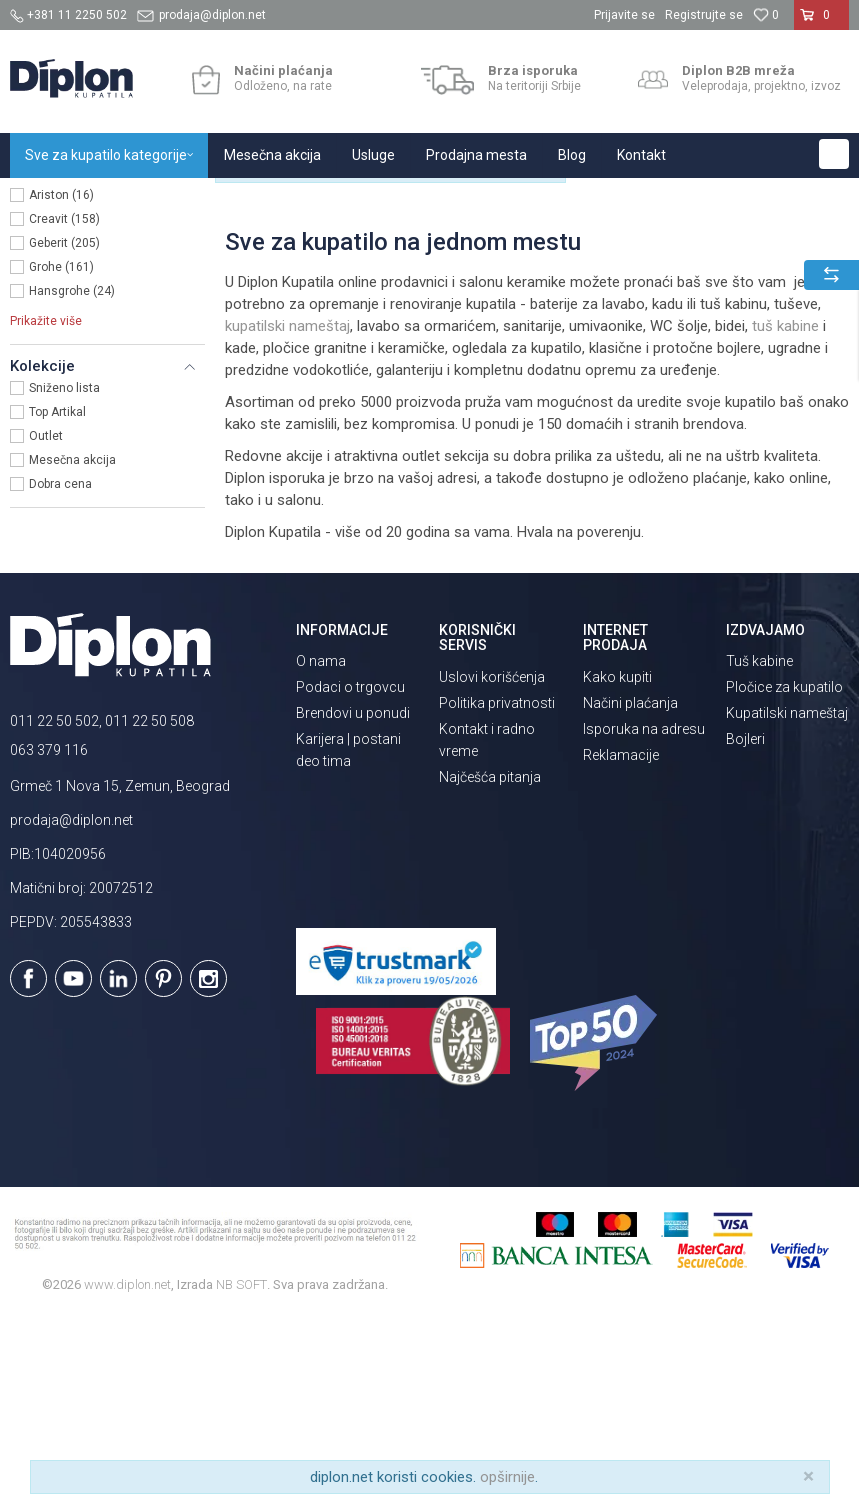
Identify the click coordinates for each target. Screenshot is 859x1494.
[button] (834, 154)
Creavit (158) (64, 398)
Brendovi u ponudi (353, 892)
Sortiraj (706, 240)
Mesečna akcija (72, 639)
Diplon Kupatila (54, 199)
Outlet (46, 615)
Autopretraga (621, 240)
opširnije (507, 1477)
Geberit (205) (64, 422)
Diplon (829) (62, 350)
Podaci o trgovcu (350, 866)
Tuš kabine (759, 840)
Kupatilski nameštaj (787, 892)
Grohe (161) (61, 446)
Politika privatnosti (497, 881)
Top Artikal (57, 591)
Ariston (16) (61, 374)
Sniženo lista (64, 567)
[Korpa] (821, 23)
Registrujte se (704, 15)
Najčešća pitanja (490, 955)
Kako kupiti (617, 855)
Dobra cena (60, 663)
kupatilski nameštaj (287, 504)
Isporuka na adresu (644, 907)
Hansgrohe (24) (72, 470)
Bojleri (745, 918)
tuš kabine (785, 504)
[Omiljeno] (766, 15)
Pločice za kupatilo (784, 866)
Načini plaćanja (630, 881)
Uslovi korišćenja (492, 855)
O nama (321, 840)
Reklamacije (621, 933)
